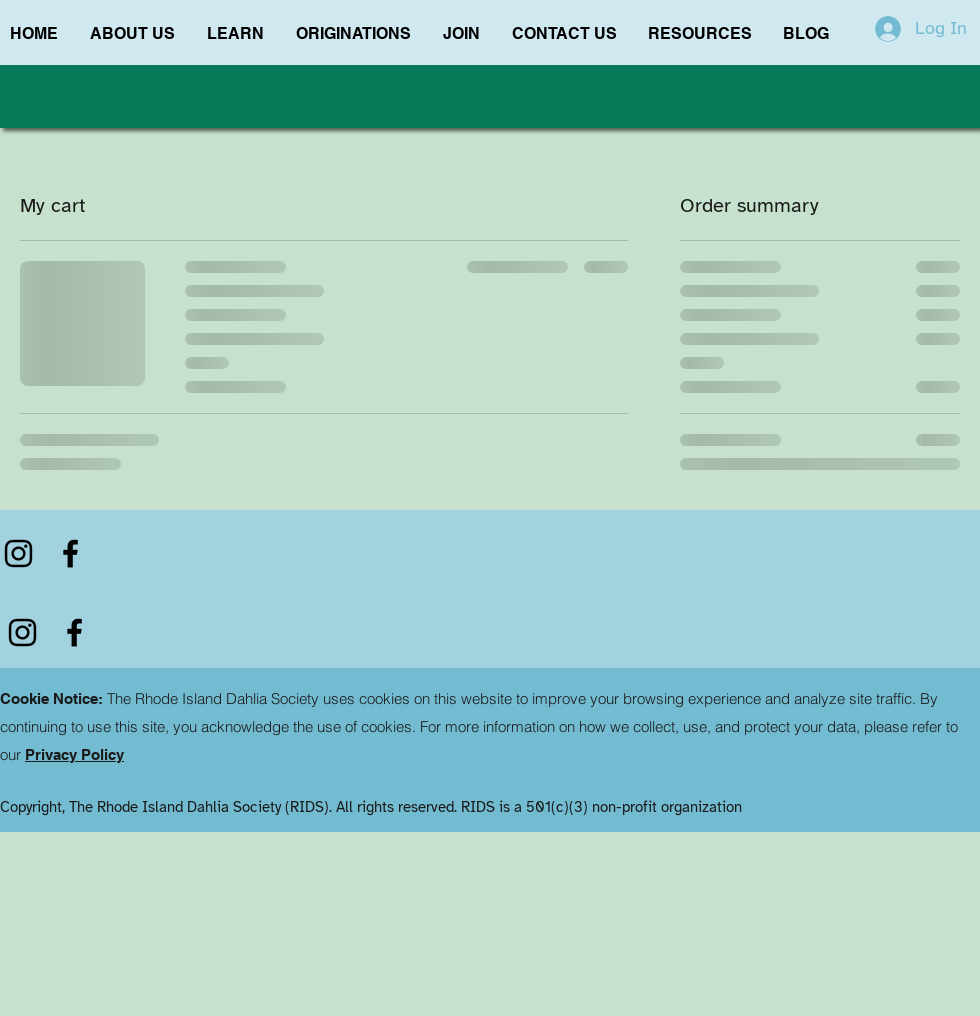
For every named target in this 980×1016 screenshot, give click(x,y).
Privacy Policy (74, 754)
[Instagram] (18, 553)
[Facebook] (70, 553)
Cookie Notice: (51, 698)
